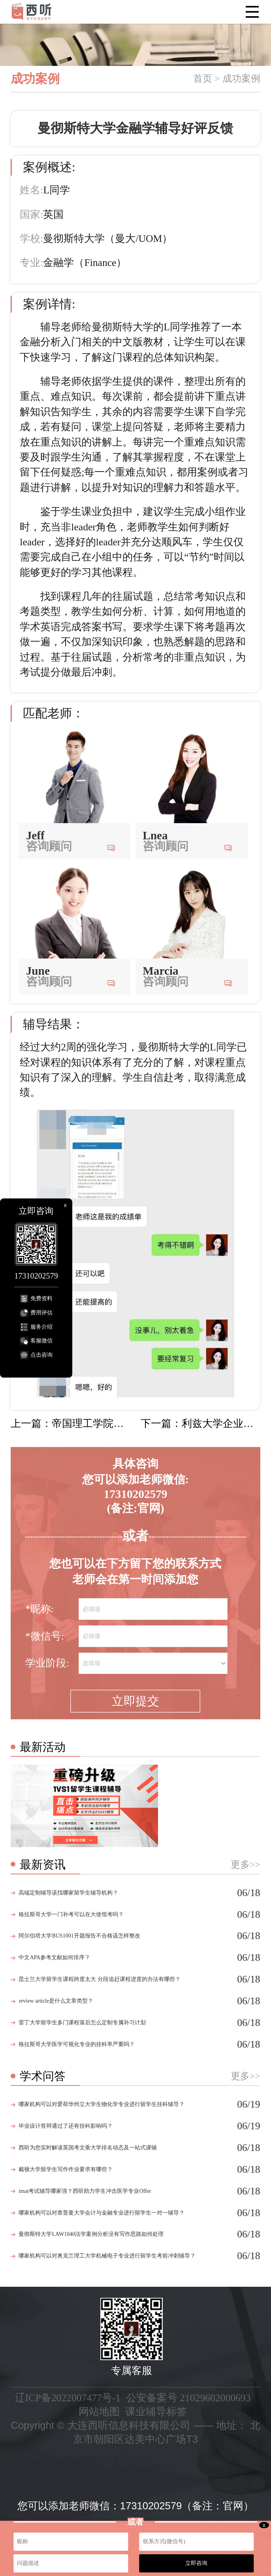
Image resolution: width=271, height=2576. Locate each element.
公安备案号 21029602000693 (188, 2398)
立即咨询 (196, 2563)
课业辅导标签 (156, 2411)
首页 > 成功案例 (226, 78)
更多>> (245, 1864)
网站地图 (99, 2411)
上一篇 (70, 1424)
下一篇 (200, 1424)
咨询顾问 (49, 846)
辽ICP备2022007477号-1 (67, 2398)
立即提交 (135, 1701)
